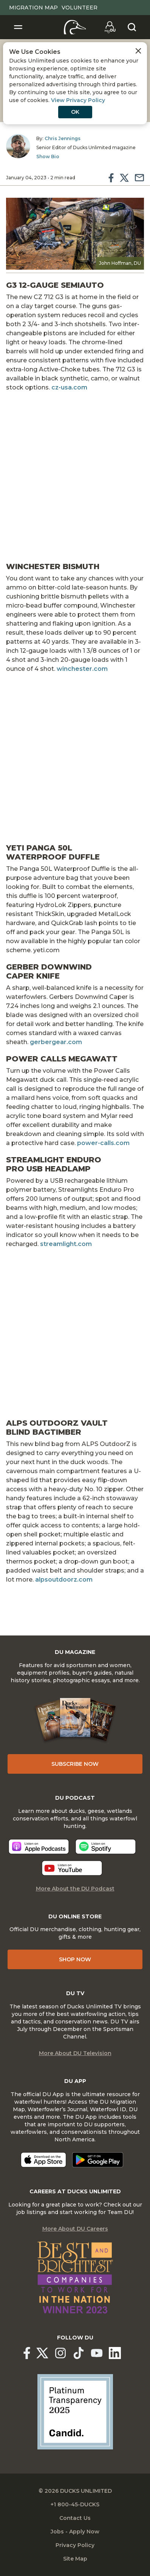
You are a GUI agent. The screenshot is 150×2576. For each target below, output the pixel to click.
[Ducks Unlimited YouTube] (97, 2353)
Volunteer (79, 7)
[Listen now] (38, 1846)
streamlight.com (66, 1244)
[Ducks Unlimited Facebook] (26, 2353)
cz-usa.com (69, 387)
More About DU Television (75, 2053)
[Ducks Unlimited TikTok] (79, 2353)
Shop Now (75, 1959)
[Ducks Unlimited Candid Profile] (75, 2411)
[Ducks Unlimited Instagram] (60, 2353)
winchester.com (82, 668)
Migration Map (33, 7)
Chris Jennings (62, 138)
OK (75, 111)
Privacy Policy (75, 2545)
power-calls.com (103, 1143)
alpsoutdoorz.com (64, 1579)
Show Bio (47, 156)
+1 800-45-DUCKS (75, 2504)
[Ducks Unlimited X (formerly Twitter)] (42, 2353)
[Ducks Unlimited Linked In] (115, 2353)
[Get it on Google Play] (97, 2159)
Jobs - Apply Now (75, 2531)
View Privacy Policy (78, 100)
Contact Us (75, 2518)
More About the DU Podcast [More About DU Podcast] (75, 1888)
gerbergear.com (56, 1042)
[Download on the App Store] (43, 2159)
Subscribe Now (75, 1764)
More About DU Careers (75, 2228)
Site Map (75, 2558)
